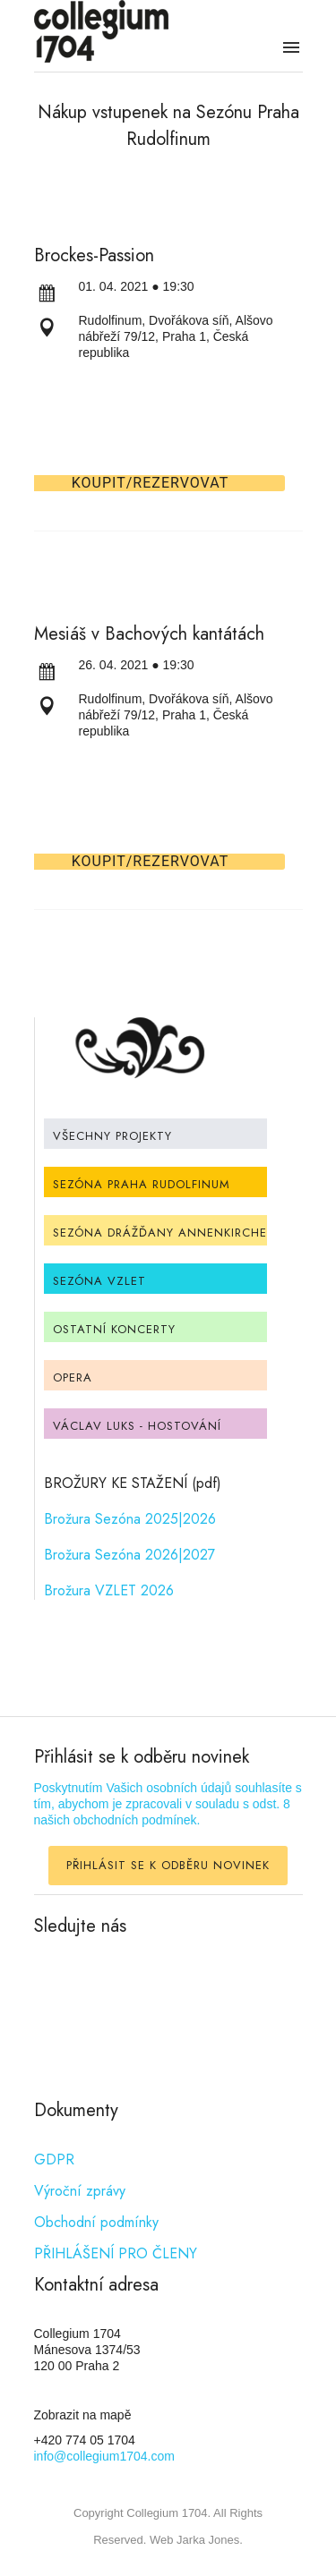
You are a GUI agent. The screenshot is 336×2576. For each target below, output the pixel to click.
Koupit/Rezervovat (150, 483)
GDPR (54, 2159)
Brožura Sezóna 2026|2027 (129, 1554)
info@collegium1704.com (104, 2456)
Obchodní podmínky (96, 2222)
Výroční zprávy (79, 2191)
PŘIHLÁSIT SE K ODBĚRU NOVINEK (168, 1865)
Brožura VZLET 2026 (109, 1590)
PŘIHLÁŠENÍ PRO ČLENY (115, 2253)
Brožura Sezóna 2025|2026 (130, 1519)
